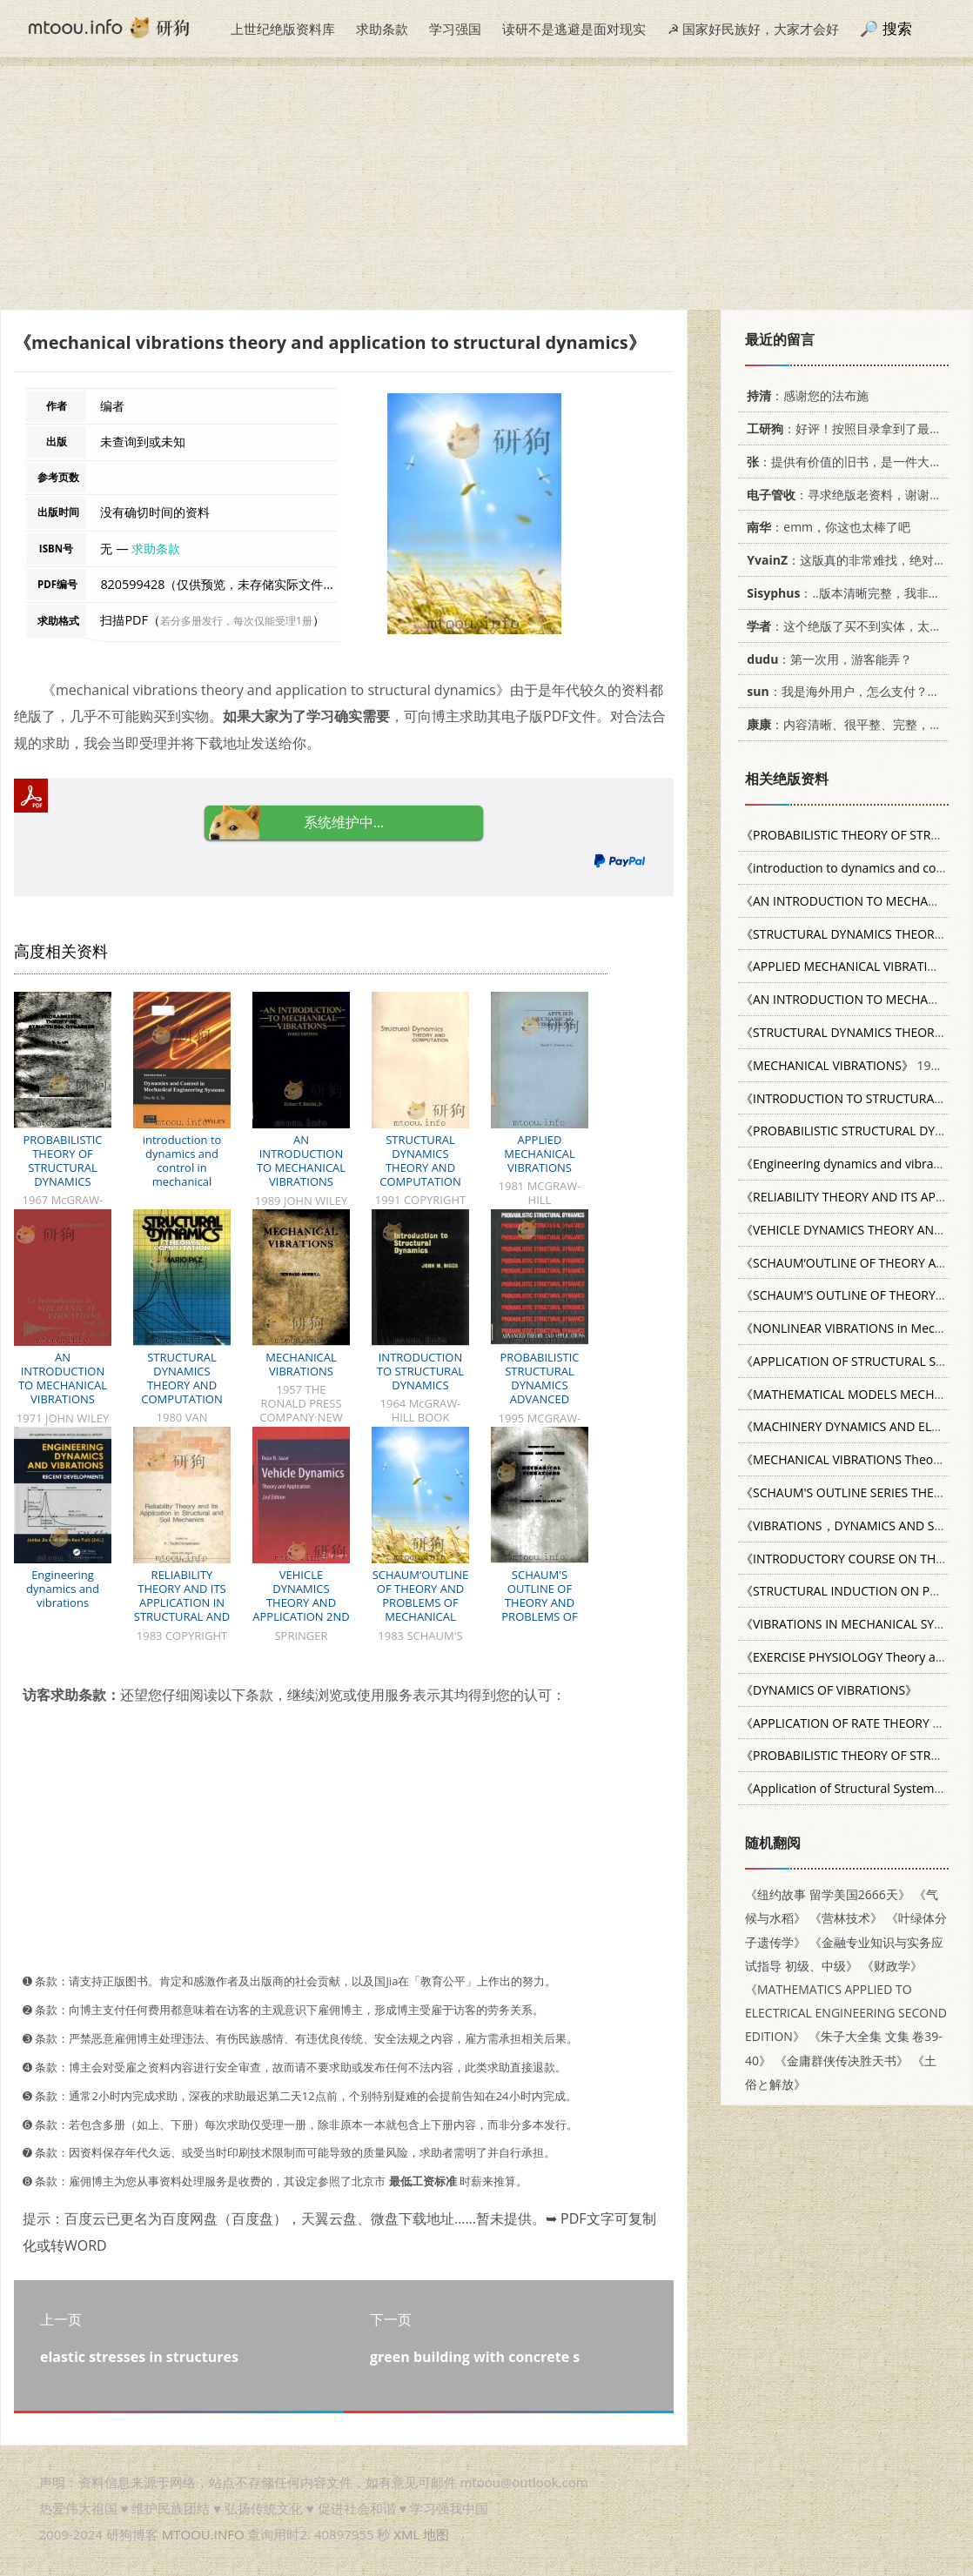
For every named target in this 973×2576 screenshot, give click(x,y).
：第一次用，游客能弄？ (826, 659)
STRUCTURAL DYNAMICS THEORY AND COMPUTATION (419, 1160)
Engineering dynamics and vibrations (62, 1588)
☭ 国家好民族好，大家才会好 (753, 28)
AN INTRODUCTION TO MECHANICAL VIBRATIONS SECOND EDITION (63, 1385)
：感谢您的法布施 (805, 395)
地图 (436, 2534)
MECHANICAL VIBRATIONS (301, 1364)
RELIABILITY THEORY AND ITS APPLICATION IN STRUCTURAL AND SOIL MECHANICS (182, 1602)
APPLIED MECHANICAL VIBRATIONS (539, 1153)
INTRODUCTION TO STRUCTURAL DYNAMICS (420, 1371)
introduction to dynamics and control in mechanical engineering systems (182, 1174)
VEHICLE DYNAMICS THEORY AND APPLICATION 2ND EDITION (300, 1602)
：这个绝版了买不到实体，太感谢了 (853, 626)
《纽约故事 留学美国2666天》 (827, 1894)
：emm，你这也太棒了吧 (825, 527)
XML (406, 2534)
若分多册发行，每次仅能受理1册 (236, 620)
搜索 (897, 28)
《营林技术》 (845, 1918)
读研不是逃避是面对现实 (574, 28)
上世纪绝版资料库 (283, 28)
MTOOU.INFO (203, 2534)
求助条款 (382, 28)
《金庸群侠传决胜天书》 (842, 2060)
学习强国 (455, 28)
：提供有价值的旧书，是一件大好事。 (853, 461)
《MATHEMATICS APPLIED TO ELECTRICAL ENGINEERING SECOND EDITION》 (846, 2012)
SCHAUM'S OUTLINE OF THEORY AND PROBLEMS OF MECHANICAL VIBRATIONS (539, 1609)
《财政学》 (892, 1965)
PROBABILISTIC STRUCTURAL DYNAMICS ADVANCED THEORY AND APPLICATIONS (539, 1392)
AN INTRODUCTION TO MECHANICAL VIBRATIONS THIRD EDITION (301, 1167)
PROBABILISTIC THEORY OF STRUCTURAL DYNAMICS (62, 1160)
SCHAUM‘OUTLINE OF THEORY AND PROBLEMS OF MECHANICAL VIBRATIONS (420, 1602)
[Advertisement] (486, 188)
